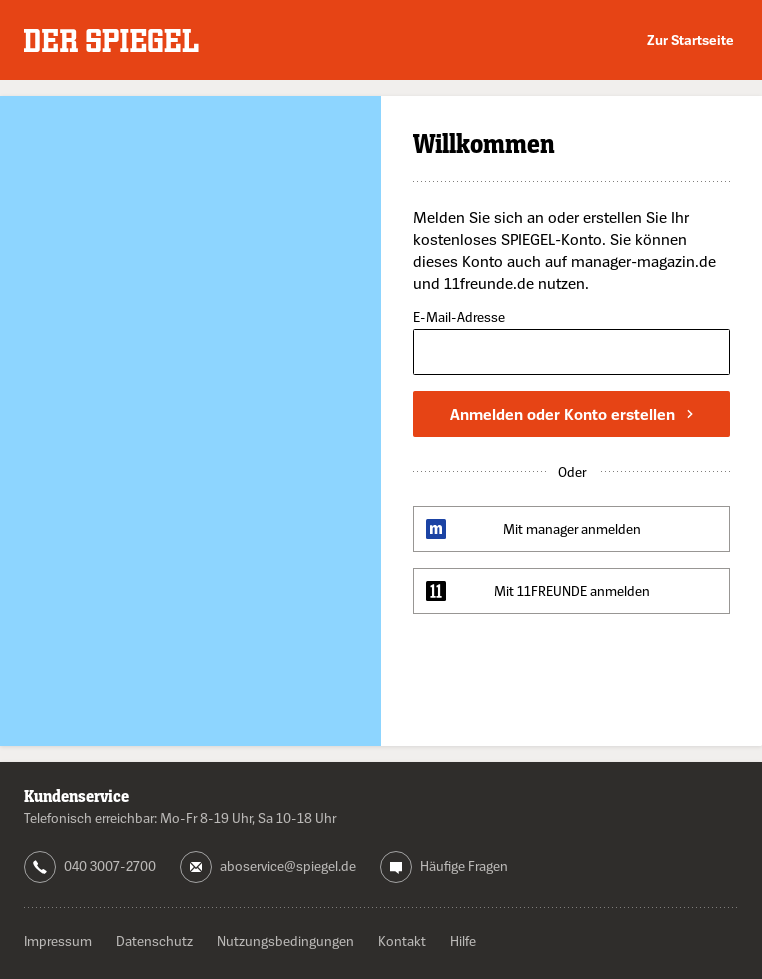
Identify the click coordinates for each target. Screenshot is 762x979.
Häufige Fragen (464, 865)
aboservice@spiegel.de (288, 865)
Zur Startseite (690, 39)
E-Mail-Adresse (459, 317)
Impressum (58, 940)
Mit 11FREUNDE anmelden (572, 590)
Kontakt (402, 940)
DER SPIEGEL (111, 40)
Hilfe (463, 940)
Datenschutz (154, 940)
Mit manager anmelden (572, 528)
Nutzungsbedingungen (285, 940)
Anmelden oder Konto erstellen (571, 414)
